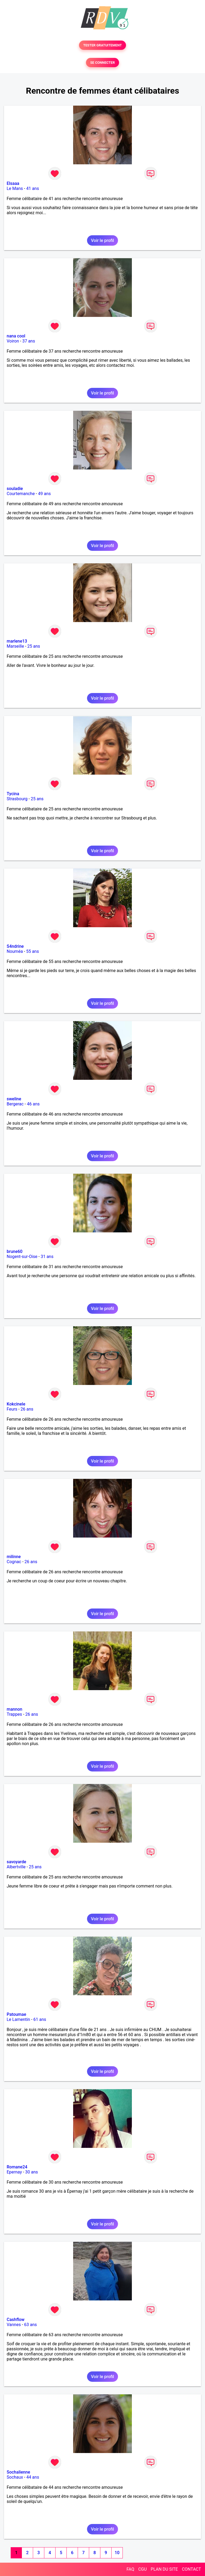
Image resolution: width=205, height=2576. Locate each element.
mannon (14, 1709)
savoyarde (16, 1861)
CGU (142, 2569)
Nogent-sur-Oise (22, 1256)
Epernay (14, 2172)
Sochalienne (18, 2472)
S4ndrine (15, 946)
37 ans (28, 341)
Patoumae (16, 2014)
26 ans (27, 1409)
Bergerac (15, 1103)
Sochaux (15, 2477)
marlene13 (17, 641)
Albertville (16, 1866)
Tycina (13, 793)
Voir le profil (102, 240)
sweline (14, 1098)
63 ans (30, 2324)
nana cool (16, 336)
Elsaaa (13, 183)
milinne (14, 1556)
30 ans (31, 2172)
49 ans (44, 493)
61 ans (39, 2019)
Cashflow (16, 2319)
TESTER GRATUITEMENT (102, 45)
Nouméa (15, 951)
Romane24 (17, 2166)
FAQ (130, 2569)
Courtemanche (21, 493)
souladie (15, 488)
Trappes (14, 1714)
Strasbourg (17, 798)
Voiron (13, 341)
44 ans (32, 2477)
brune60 (14, 1251)
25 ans (33, 646)
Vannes (14, 2324)
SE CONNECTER (102, 63)
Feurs (12, 1409)
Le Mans (15, 188)
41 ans (32, 188)
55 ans (32, 951)
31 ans (47, 1256)
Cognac (14, 1561)
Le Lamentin (18, 2019)
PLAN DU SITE (164, 2569)
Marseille (15, 646)
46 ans (33, 1103)
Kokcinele (16, 1404)
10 (117, 2552)
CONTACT (191, 2569)
